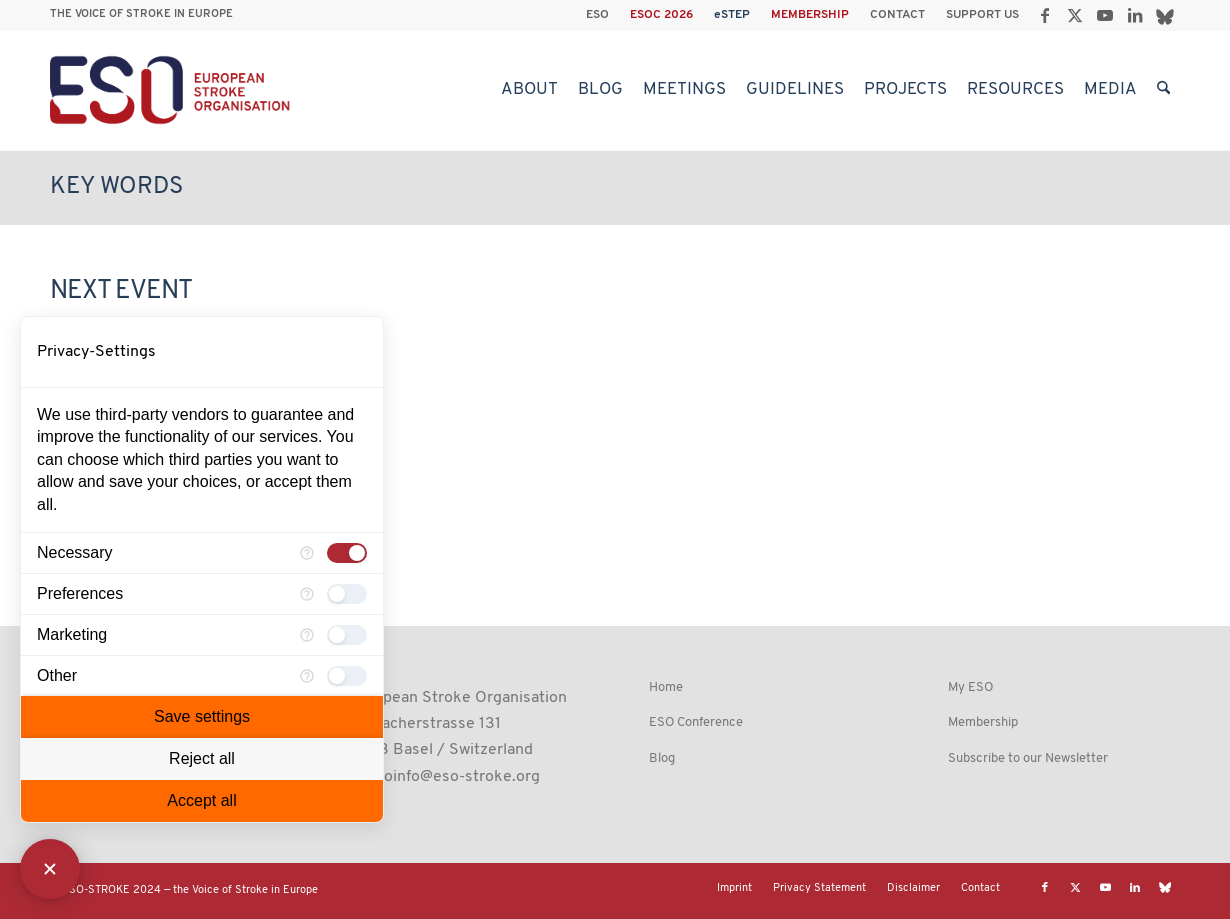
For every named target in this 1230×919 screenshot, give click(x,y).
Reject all (202, 758)
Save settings (202, 716)
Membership (983, 722)
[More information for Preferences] (307, 594)
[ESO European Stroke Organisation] (172, 90)
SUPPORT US (982, 15)
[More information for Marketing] (307, 635)
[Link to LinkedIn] (1134, 15)
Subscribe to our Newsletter (1028, 758)
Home (666, 687)
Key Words (116, 187)
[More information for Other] (307, 676)
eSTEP (732, 15)
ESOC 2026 (661, 15)
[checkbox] (347, 553)
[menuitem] (598, 15)
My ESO (970, 687)
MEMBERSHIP (810, 15)
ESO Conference (696, 722)
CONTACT (897, 15)
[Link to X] (1074, 15)
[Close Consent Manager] (50, 869)
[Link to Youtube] (1104, 15)
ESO (597, 15)
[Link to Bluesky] (1165, 15)
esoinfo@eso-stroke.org (453, 777)
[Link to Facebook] (1044, 15)
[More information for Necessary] (307, 553)
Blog (662, 758)
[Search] (1163, 90)
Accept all (201, 800)
